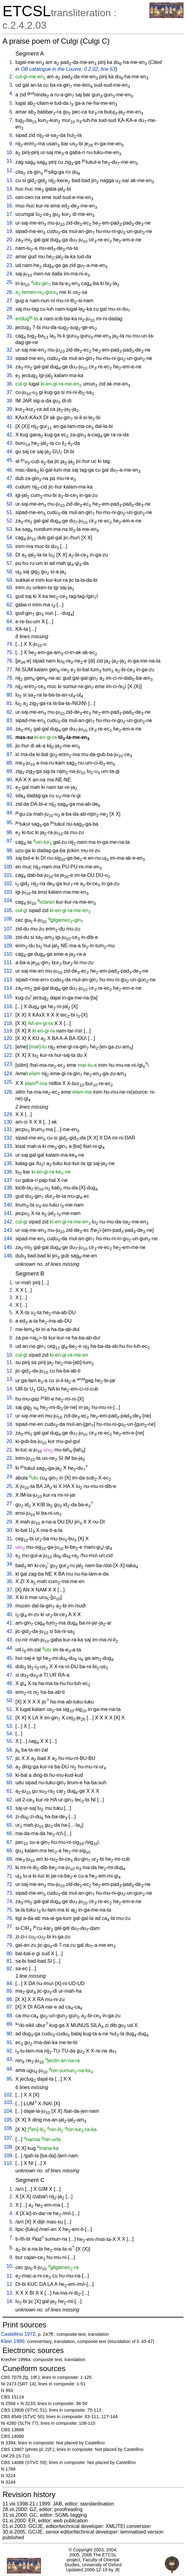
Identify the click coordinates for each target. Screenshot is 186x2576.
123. (8, 1064)
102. (8, 883)
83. (10, 720)
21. (10, 248)
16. (10, 205)
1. (11, 62)
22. (10, 256)
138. (8, 1187)
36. (10, 383)
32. (10, 349)
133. (8, 1146)
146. (8, 1255)
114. (8, 988)
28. (10, 309)
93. (10, 804)
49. (10, 495)
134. (8, 1155)
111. (8, 962)
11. (10, 160)
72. (10, 1884)
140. (8, 1205)
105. (8, 910)
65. (10, 629)
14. (10, 189)
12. (10, 170)
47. (10, 478)
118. (8, 1023)
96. (10, 832)
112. (8, 971)
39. (10, 409)
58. (10, 571)
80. (10, 694)
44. (10, 451)
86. (10, 745)
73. (10, 1893)
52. (10, 520)
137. (8, 1180)
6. (11, 111)
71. (10, 1876)
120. (8, 1038)
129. (8, 1114)
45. (10, 460)
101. (8, 875)
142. (8, 1221)
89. (10, 771)
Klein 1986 (13, 2341)
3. (11, 85)
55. (10, 546)
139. (8, 1196)
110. (8, 954)
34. (10, 366)
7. (11, 120)
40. (10, 417)
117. (8, 1015)
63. (10, 613)
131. (8, 1129)
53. (10, 529)
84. (10, 728)
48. (10, 486)
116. (8, 1006)
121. (8, 1046)
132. (8, 1137)
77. (10, 669)
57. (10, 563)
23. (10, 265)
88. (10, 763)
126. (8, 1092)
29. (10, 317)
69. (10, 1859)
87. (10, 754)
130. (8, 1122)
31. (10, 335)
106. (8, 918)
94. (10, 812)
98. (10, 850)
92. (10, 795)
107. (8, 928)
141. (8, 1213)
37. (10, 392)
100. (8, 866)
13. (10, 180)
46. (10, 470)
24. (10, 273)
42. (10, 434)
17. (10, 214)
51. (10, 512)
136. (8, 1171)
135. (8, 1163)
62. (10, 604)
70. (10, 1867)
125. (8, 1082)
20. (10, 239)
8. (11, 135)
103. (8, 892)
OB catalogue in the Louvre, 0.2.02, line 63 (68, 69)
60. (10, 587)
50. (10, 504)
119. (8, 1030)
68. (10, 1850)
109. (8, 945)
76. (10, 660)
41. (10, 426)
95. (10, 822)
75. (10, 652)
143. (8, 1230)
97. (10, 840)
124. (8, 1073)
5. (11, 103)
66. (10, 1833)
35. (10, 375)
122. (8, 1055)
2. (11, 76)
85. (10, 737)
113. (8, 979)
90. (10, 779)
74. (10, 644)
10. (10, 152)
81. (10, 703)
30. (10, 327)
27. (10, 300)
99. (10, 858)
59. (10, 580)
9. (11, 143)
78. (10, 678)
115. (8, 996)
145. (8, 1247)
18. (10, 223)
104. (8, 900)
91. (10, 787)
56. (10, 554)
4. (11, 93)
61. (10, 596)
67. (10, 1842)
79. (10, 686)
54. (10, 537)
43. (10, 443)
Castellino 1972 (18, 2334)
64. (10, 621)
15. (10, 197)
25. (10, 282)
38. (10, 400)
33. (10, 358)
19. (10, 231)
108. (8, 937)
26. (10, 292)
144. (8, 1238)
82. (10, 712)
